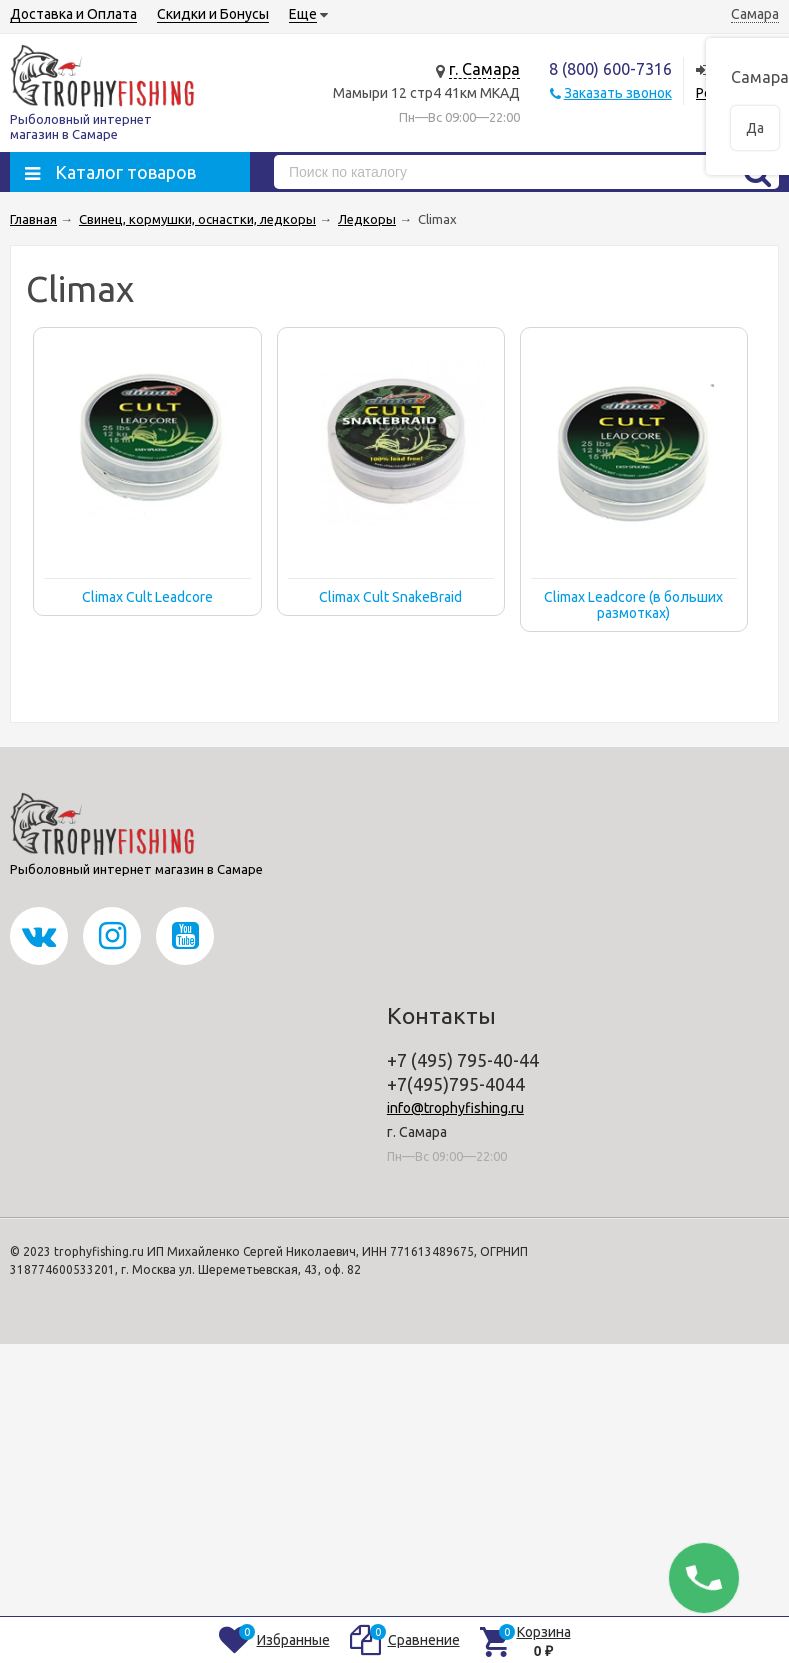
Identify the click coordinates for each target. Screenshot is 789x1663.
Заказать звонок (618, 93)
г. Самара (484, 69)
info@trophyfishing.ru (455, 1108)
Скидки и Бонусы (213, 14)
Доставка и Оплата (73, 14)
